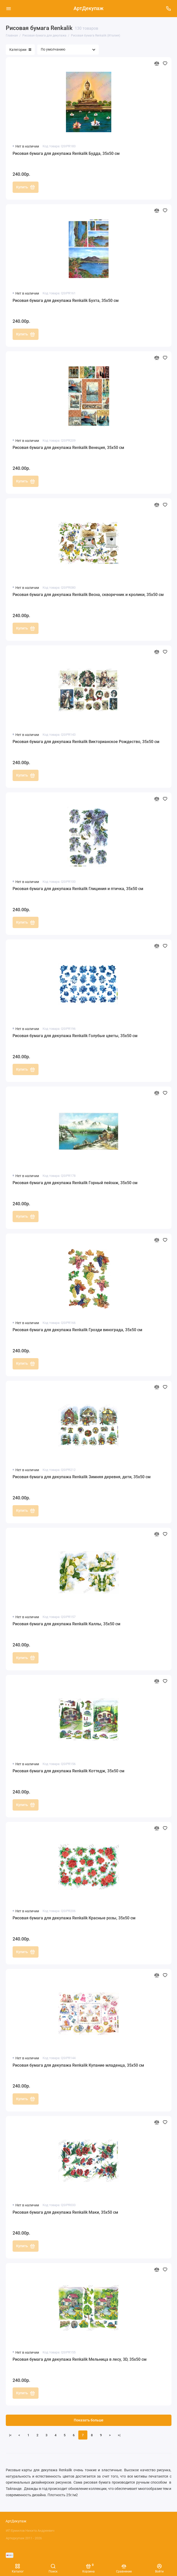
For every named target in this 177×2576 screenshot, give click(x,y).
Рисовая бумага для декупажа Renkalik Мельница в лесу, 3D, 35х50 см (80, 2359)
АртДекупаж (88, 8)
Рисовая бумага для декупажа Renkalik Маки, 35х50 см (65, 2212)
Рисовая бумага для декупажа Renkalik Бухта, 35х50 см (66, 300)
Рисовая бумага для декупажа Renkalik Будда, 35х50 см (66, 153)
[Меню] (8, 8)
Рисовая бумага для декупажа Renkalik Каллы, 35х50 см (66, 1623)
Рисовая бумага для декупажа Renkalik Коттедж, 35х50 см (68, 1771)
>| (119, 2435)
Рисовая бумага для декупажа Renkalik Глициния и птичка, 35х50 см (78, 888)
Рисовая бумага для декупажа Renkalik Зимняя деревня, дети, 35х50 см (82, 1476)
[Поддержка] (168, 8)
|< (10, 2435)
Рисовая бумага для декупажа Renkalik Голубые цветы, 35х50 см (75, 1035)
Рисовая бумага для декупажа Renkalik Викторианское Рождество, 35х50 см (86, 741)
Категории (20, 50)
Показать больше (88, 2420)
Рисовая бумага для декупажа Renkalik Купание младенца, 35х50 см (78, 2065)
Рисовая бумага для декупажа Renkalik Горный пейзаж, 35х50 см (75, 1182)
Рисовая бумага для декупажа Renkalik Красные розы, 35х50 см (74, 1918)
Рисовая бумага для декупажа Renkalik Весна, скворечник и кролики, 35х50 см (88, 594)
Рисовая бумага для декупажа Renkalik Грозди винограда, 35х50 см (77, 1329)
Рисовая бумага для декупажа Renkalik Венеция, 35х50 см (68, 447)
